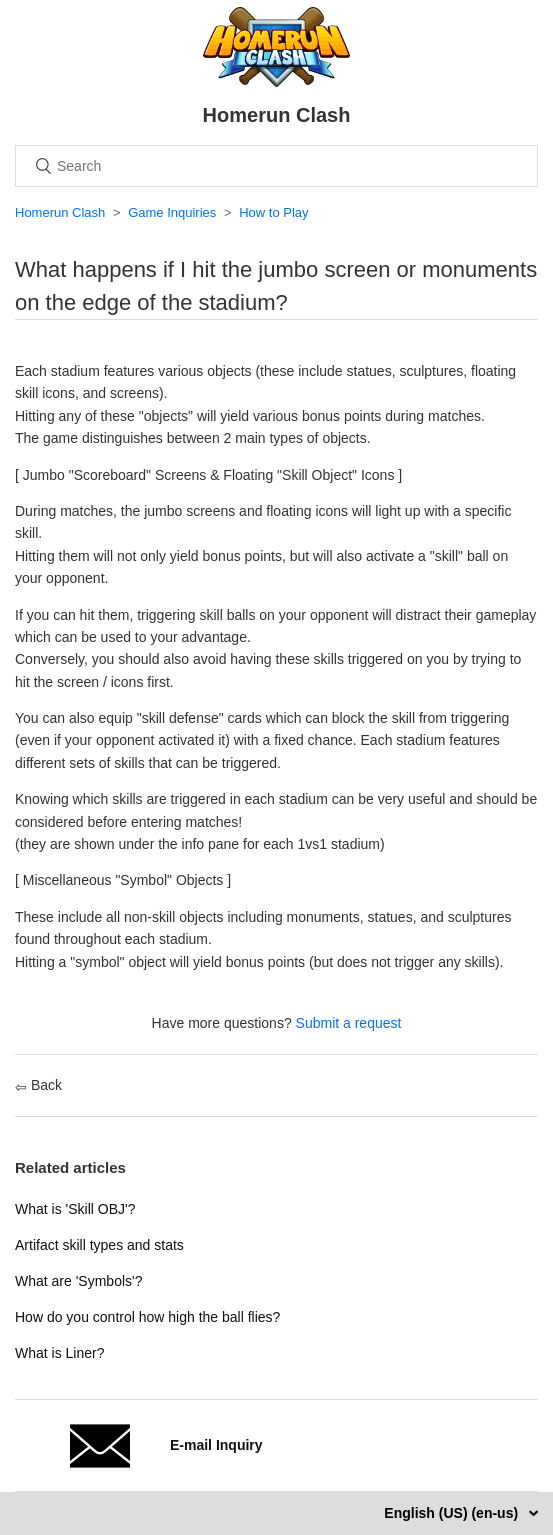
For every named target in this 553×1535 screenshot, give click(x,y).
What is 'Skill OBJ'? (75, 1209)
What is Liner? (59, 1353)
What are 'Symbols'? (79, 1281)
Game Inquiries (172, 212)
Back (38, 1085)
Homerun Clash (60, 212)
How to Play (273, 212)
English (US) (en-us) (453, 1513)
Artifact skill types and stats (99, 1245)
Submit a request (349, 1023)
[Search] (276, 166)
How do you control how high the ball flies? (147, 1317)
